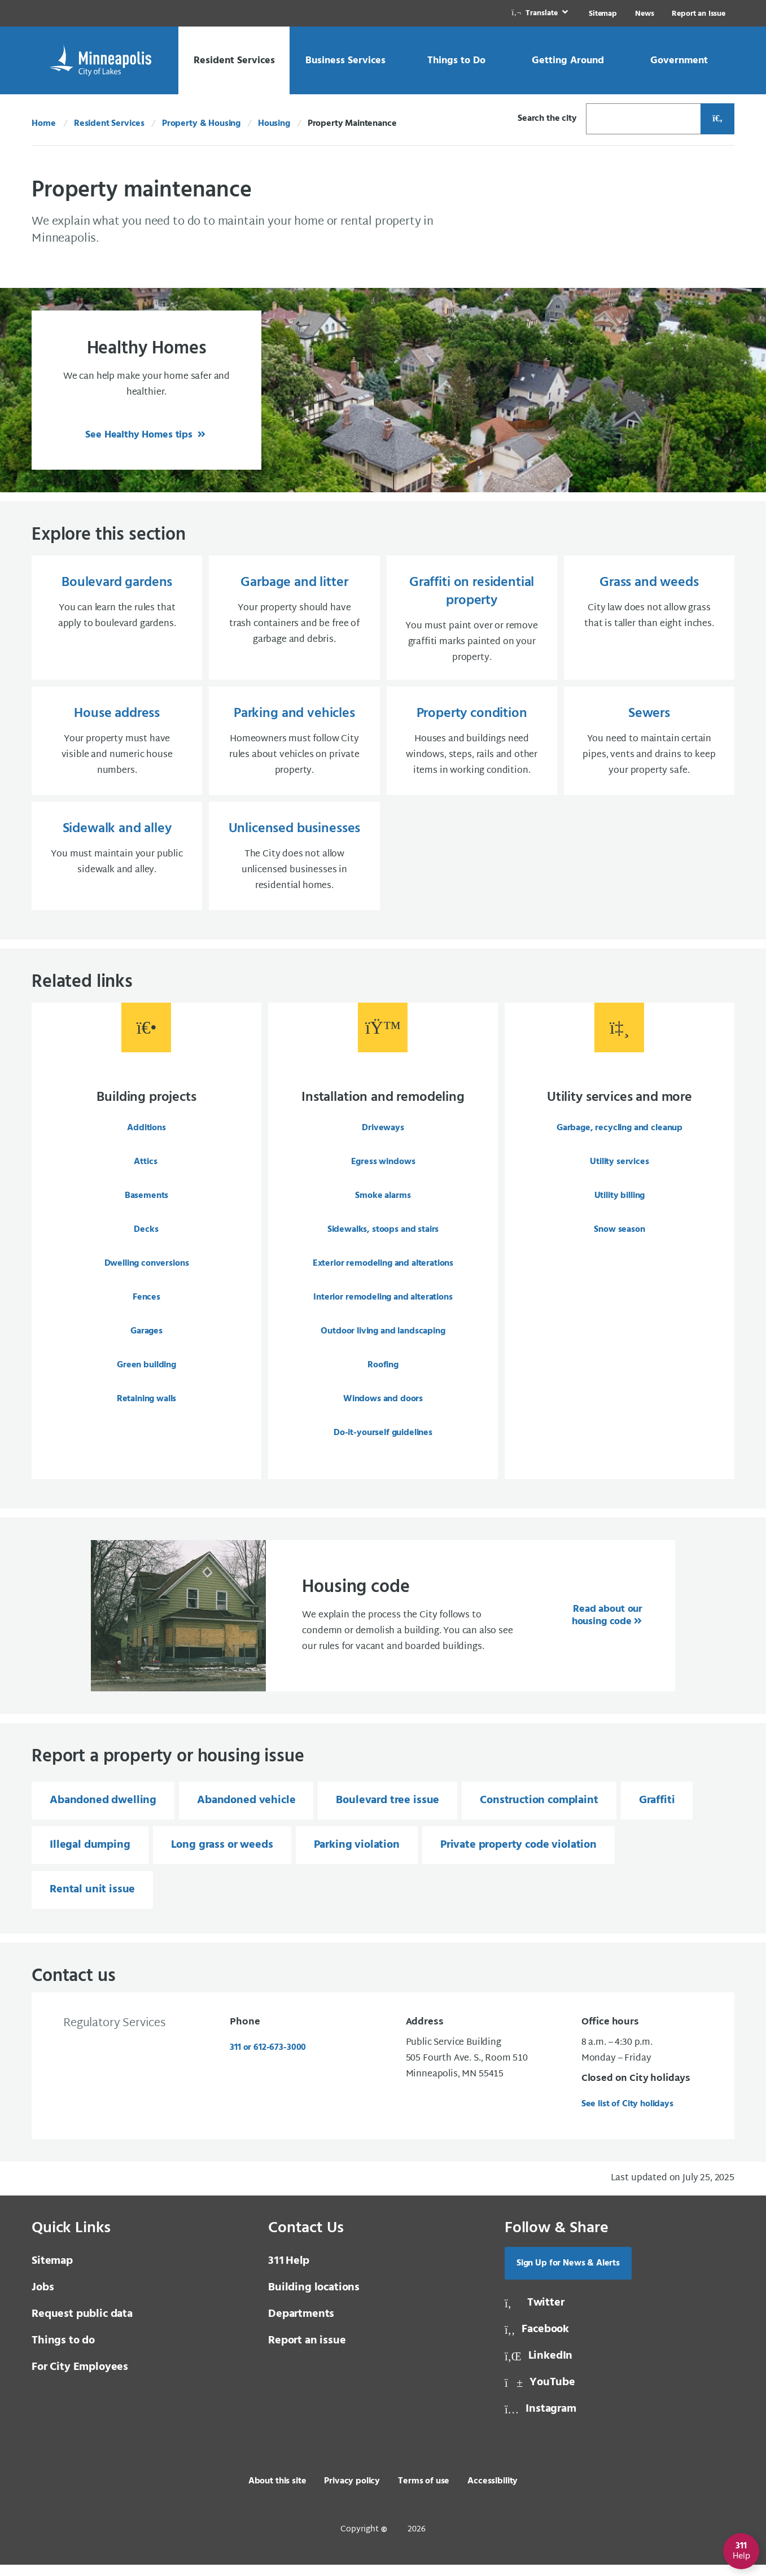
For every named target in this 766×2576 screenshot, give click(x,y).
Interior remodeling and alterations (382, 1306)
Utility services (619, 1171)
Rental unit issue (92, 1901)
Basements (147, 1204)
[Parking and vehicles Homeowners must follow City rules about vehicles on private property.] (294, 746)
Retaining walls (147, 1408)
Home (43, 123)
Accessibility (492, 2492)
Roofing (383, 1374)
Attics (145, 1171)
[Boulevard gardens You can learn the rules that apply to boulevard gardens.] (117, 620)
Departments (301, 2325)
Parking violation (357, 1856)
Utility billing (619, 1204)
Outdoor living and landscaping (383, 1340)
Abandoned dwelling (103, 1812)
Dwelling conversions (146, 1272)
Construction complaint (539, 1812)
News (644, 13)
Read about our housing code (607, 1626)
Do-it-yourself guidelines (383, 1441)
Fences (146, 1306)
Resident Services (109, 123)
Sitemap (603, 13)
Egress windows (383, 1171)
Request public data (82, 2325)
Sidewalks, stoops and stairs (383, 1238)
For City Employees (80, 2378)
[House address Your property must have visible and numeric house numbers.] (117, 746)
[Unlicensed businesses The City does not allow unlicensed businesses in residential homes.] (294, 863)
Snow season (619, 1238)
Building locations (314, 2299)
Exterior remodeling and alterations (383, 1272)
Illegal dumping (90, 1856)
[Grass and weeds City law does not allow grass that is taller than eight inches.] (649, 620)
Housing (274, 123)
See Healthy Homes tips (140, 435)
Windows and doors (383, 1408)
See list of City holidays (627, 2115)
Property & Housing (201, 123)
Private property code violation (518, 1856)
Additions (146, 1137)
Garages (146, 1340)
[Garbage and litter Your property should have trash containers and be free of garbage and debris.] (294, 620)
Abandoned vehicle (246, 1812)
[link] (541, 13)
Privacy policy (352, 2492)
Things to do (63, 2352)
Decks (146, 1238)
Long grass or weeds (222, 1856)
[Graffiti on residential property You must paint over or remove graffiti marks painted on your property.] (472, 620)
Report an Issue (698, 13)
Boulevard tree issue (387, 1812)
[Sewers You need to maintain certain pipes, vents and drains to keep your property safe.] (649, 746)
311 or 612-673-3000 (268, 2059)
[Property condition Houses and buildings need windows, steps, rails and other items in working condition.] (472, 746)
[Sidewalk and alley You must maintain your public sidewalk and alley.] (117, 863)
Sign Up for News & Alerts (568, 2274)
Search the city (547, 118)
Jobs (43, 2299)
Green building (146, 1374)
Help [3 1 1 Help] (288, 2272)
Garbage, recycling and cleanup (619, 1137)
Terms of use (423, 2492)
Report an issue (307, 2352)
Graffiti (657, 1812)
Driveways (383, 1137)
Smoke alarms (382, 1204)
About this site (277, 2492)
